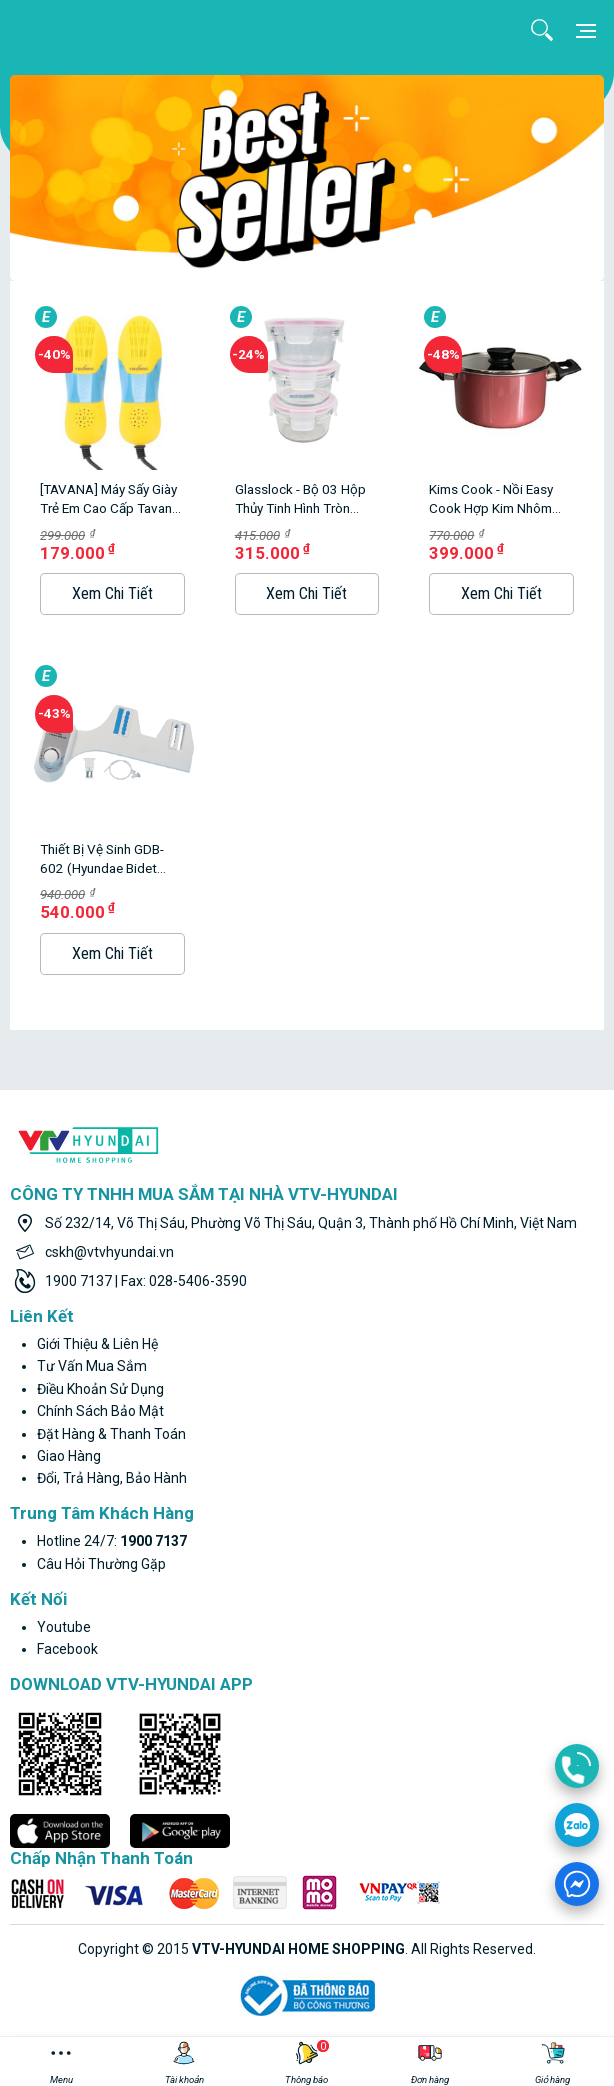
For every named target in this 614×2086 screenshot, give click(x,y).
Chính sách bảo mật (100, 1411)
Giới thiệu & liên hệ (97, 1344)
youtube (64, 1627)
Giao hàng (69, 1456)
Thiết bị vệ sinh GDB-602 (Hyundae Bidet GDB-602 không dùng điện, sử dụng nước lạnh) (104, 859)
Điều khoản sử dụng (100, 1389)
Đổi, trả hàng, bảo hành (112, 1478)
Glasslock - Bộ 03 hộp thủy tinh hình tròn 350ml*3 (300, 499)
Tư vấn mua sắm (92, 1366)
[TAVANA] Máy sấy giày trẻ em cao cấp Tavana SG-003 (109, 499)
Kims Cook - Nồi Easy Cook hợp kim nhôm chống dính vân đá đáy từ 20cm (498, 499)
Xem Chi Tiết (112, 593)
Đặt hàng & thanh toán (111, 1434)
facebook (67, 1649)
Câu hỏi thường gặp (101, 1564)
